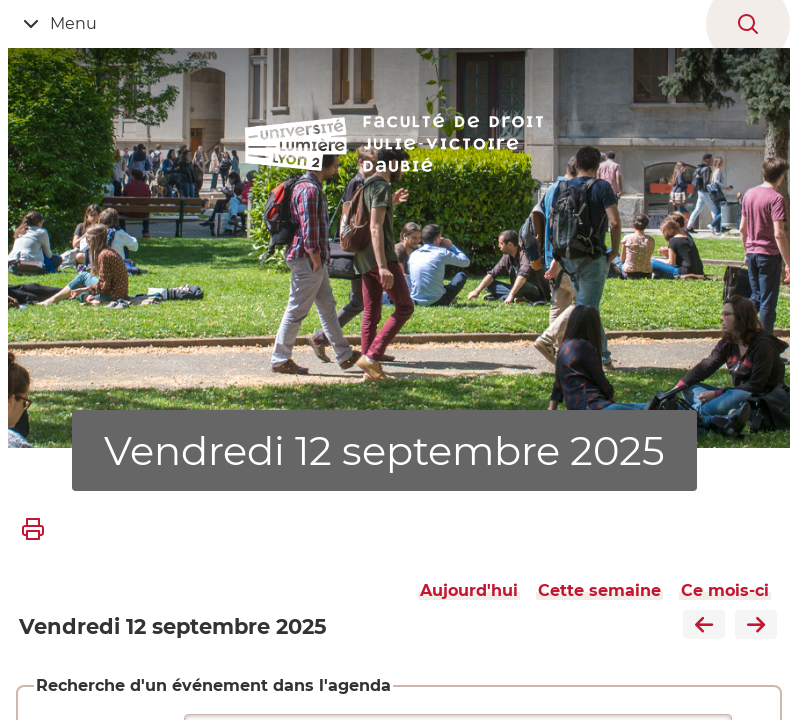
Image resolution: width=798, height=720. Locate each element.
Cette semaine (599, 590)
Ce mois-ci (725, 590)
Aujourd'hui (469, 590)
